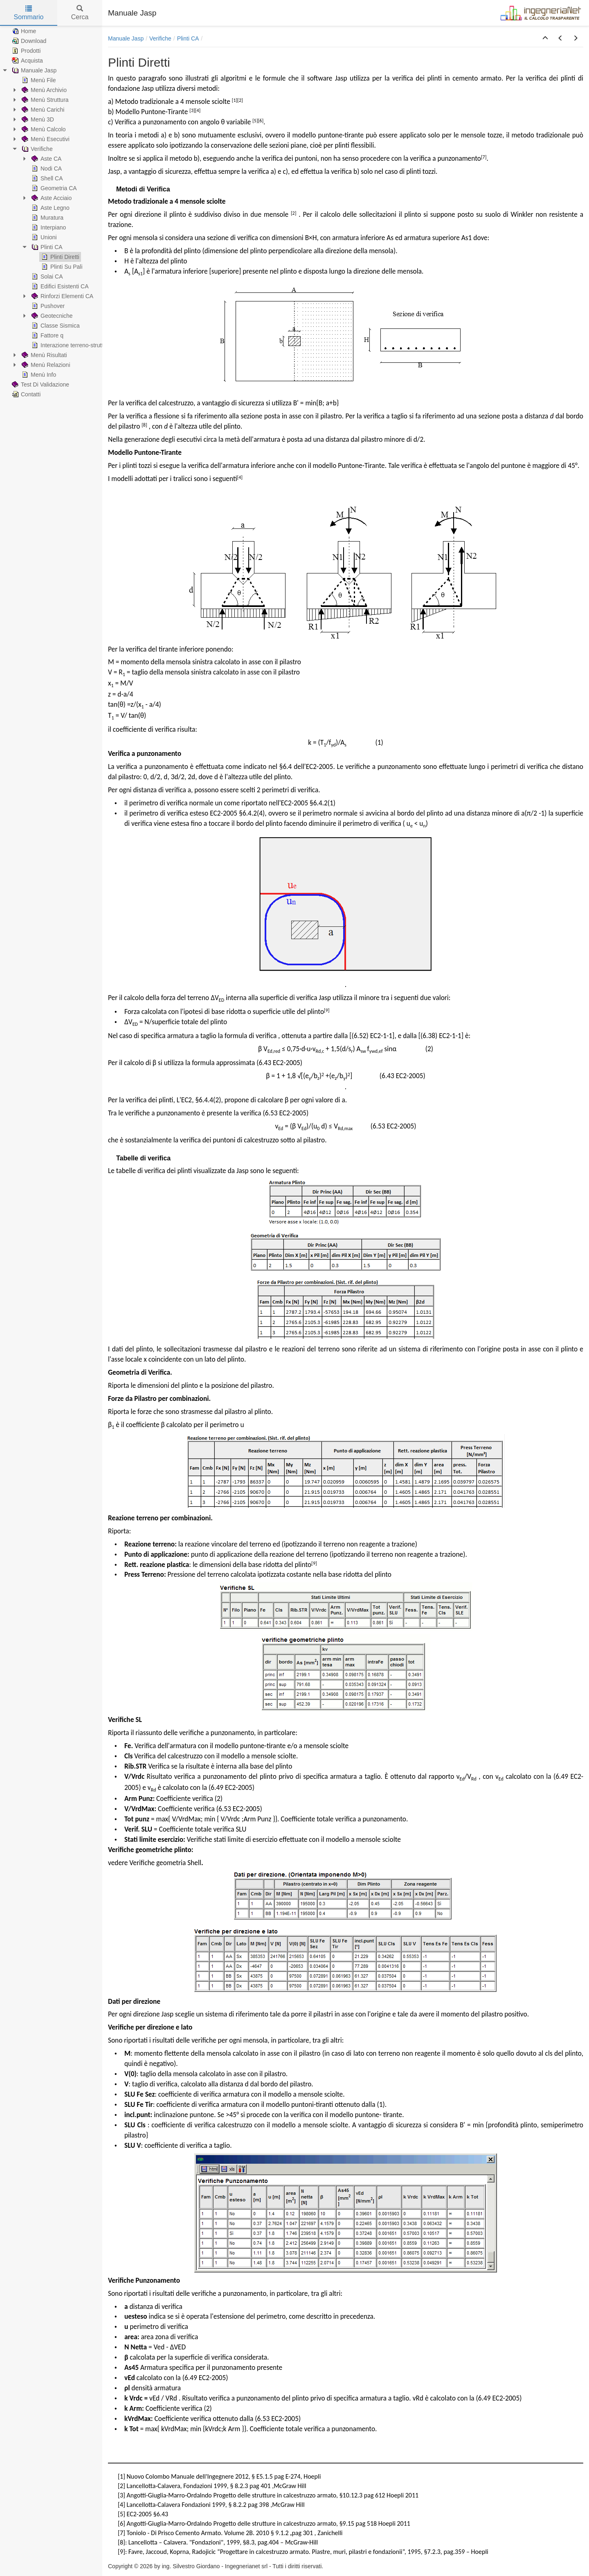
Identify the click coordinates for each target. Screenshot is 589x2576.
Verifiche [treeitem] (36, 149)
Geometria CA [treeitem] (53, 188)
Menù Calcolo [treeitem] (43, 129)
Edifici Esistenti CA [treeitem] (59, 286)
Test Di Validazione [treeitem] (39, 384)
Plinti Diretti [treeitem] (59, 257)
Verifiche (160, 38)
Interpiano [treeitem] (48, 227)
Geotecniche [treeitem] (51, 316)
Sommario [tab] (29, 12)
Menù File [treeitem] (38, 80)
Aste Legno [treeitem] (50, 208)
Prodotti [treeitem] (25, 51)
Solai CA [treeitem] (46, 276)
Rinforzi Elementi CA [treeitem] (61, 296)
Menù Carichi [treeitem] (42, 110)
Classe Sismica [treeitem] (55, 325)
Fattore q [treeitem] (46, 335)
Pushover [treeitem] (47, 306)
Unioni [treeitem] (43, 237)
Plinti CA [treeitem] (46, 247)
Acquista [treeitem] (26, 60)
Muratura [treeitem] (46, 218)
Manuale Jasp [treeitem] (33, 70)
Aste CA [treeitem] (45, 159)
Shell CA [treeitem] (46, 178)
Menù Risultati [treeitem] (43, 355)
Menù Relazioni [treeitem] (45, 365)
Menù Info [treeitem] (38, 375)
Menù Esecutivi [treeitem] (45, 139)
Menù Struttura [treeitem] (44, 100)
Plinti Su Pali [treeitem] (61, 267)
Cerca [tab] (80, 12)
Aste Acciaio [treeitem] (51, 198)
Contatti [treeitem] (25, 394)
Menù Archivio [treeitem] (43, 90)
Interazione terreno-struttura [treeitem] (71, 345)
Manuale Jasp (126, 38)
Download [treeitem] (28, 41)
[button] (545, 38)
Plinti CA (188, 38)
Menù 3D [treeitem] (37, 119)
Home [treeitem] (23, 31)
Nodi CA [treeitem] (46, 168)
